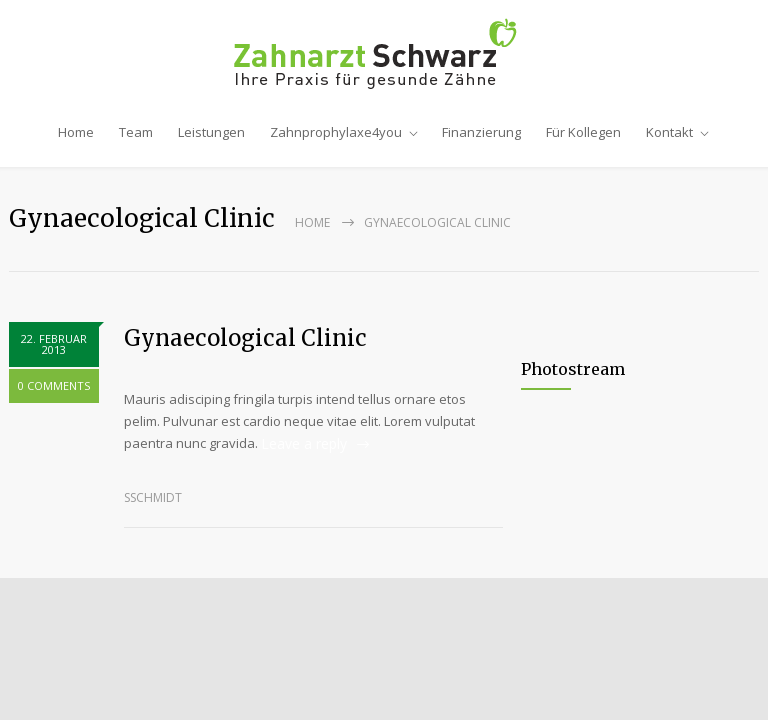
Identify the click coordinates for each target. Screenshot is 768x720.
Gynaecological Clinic (245, 338)
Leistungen (211, 132)
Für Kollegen (583, 132)
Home (76, 132)
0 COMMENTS (54, 385)
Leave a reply (304, 443)
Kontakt (669, 132)
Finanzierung (481, 132)
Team (136, 132)
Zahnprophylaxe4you (336, 132)
